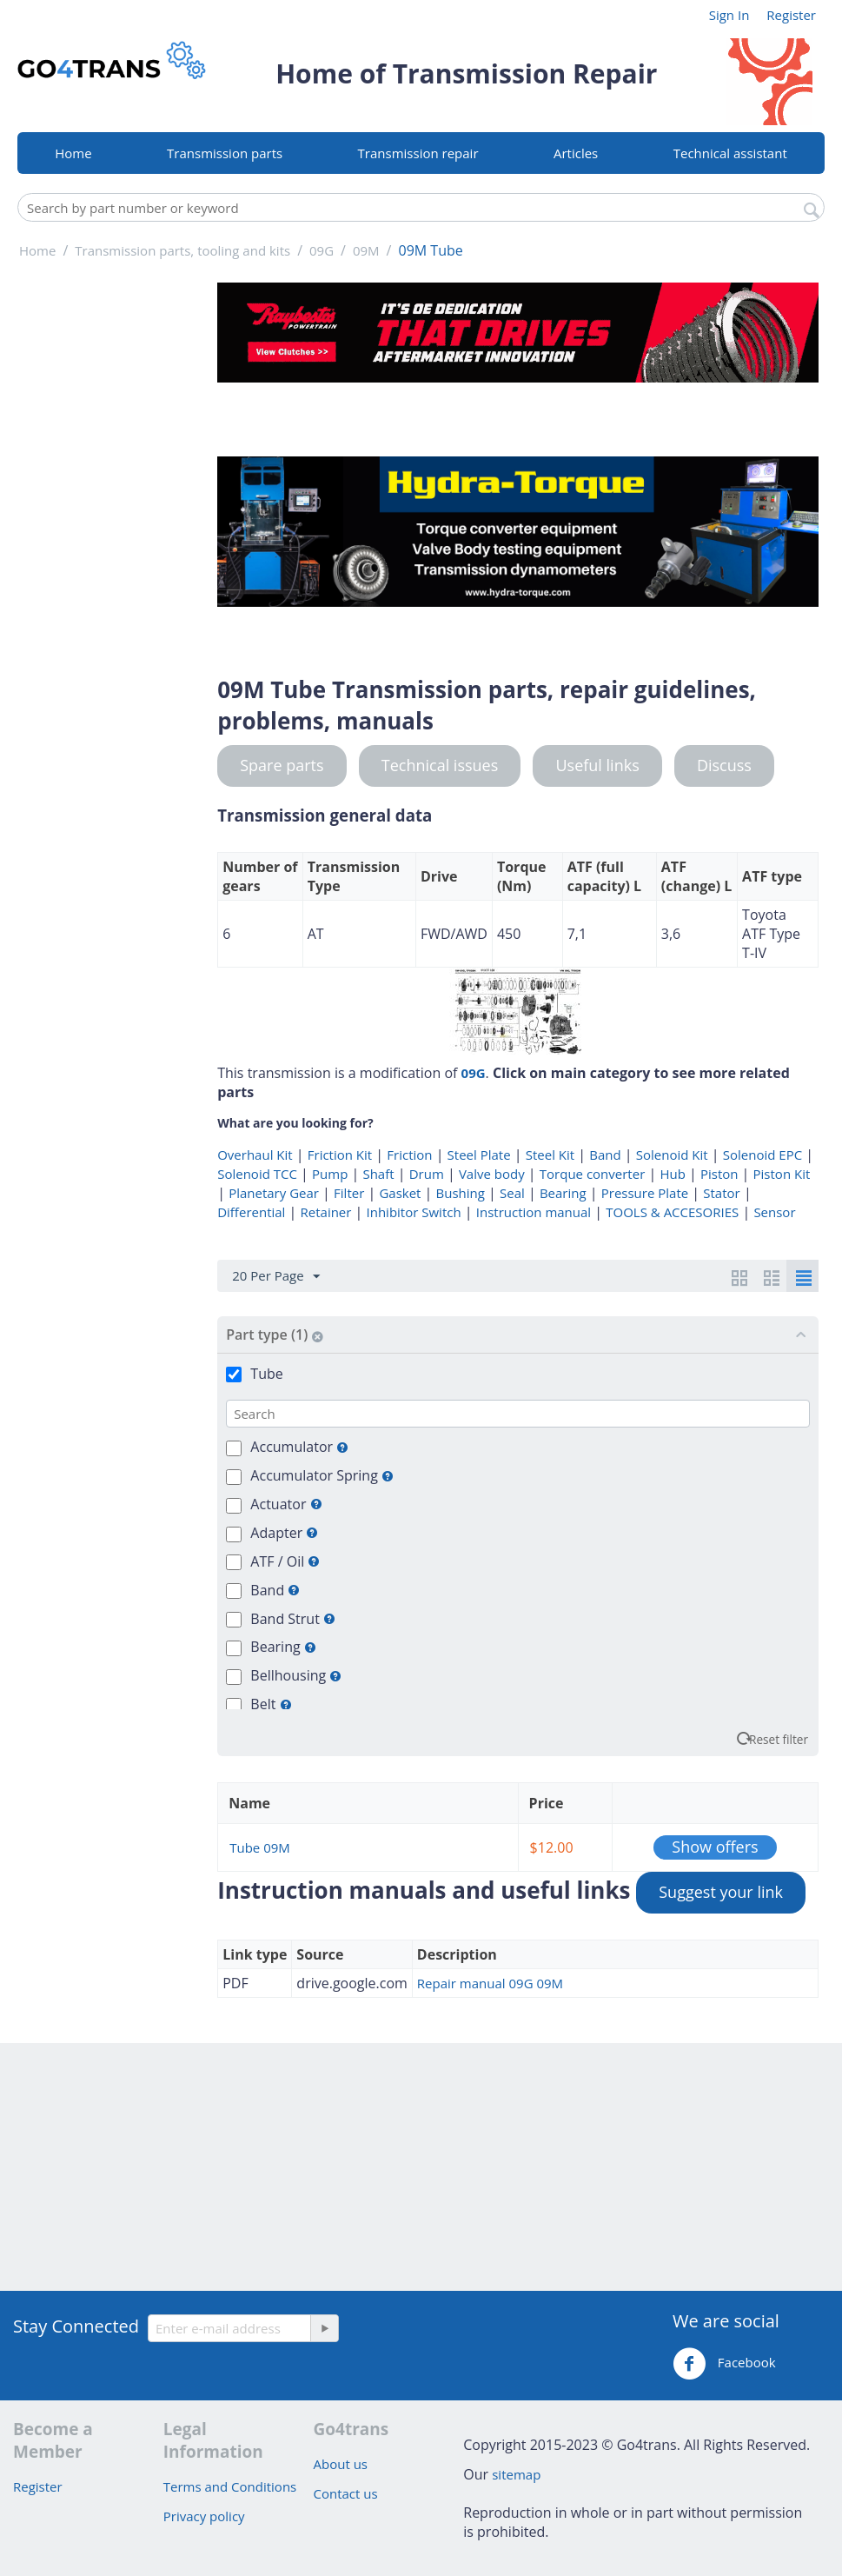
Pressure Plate (644, 1192)
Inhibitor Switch (414, 1212)
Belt (270, 1704)
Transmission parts (224, 153)
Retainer (326, 1212)
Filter (349, 1192)
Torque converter (592, 1173)
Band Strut (292, 1618)
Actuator (286, 1504)
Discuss (724, 765)
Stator (721, 1192)
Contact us (346, 2493)
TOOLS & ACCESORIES (672, 1212)
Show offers (715, 1846)
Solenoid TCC (257, 1173)
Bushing (460, 1192)
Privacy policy (204, 2516)
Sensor (774, 1212)
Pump (330, 1173)
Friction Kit (340, 1154)
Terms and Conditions (230, 2486)
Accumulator (299, 1446)
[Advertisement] (111, 543)
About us (341, 2464)
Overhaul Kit (254, 1154)
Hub (672, 1173)
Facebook (724, 2363)
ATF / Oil (285, 1561)
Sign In (729, 14)
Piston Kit (782, 1173)
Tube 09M (259, 1847)
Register (791, 14)
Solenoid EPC (762, 1154)
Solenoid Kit (672, 1154)
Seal (512, 1192)
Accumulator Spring (322, 1475)
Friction (409, 1154)
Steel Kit (550, 1154)
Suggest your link (721, 1891)
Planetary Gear (274, 1192)
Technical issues (440, 765)
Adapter (284, 1532)
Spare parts (281, 765)
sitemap (516, 2474)
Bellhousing (295, 1675)
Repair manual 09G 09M (490, 1983)
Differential (251, 1212)
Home (73, 153)
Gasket (400, 1192)
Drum (426, 1173)
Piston (719, 1173)
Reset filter (778, 1739)
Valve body (492, 1173)
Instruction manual (533, 1212)
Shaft (378, 1173)
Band (604, 1154)
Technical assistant (730, 153)
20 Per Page (275, 1276)
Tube (266, 1373)
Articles (576, 153)
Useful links (597, 765)
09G (473, 1073)
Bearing (563, 1192)
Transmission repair (418, 153)
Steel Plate (479, 1154)
